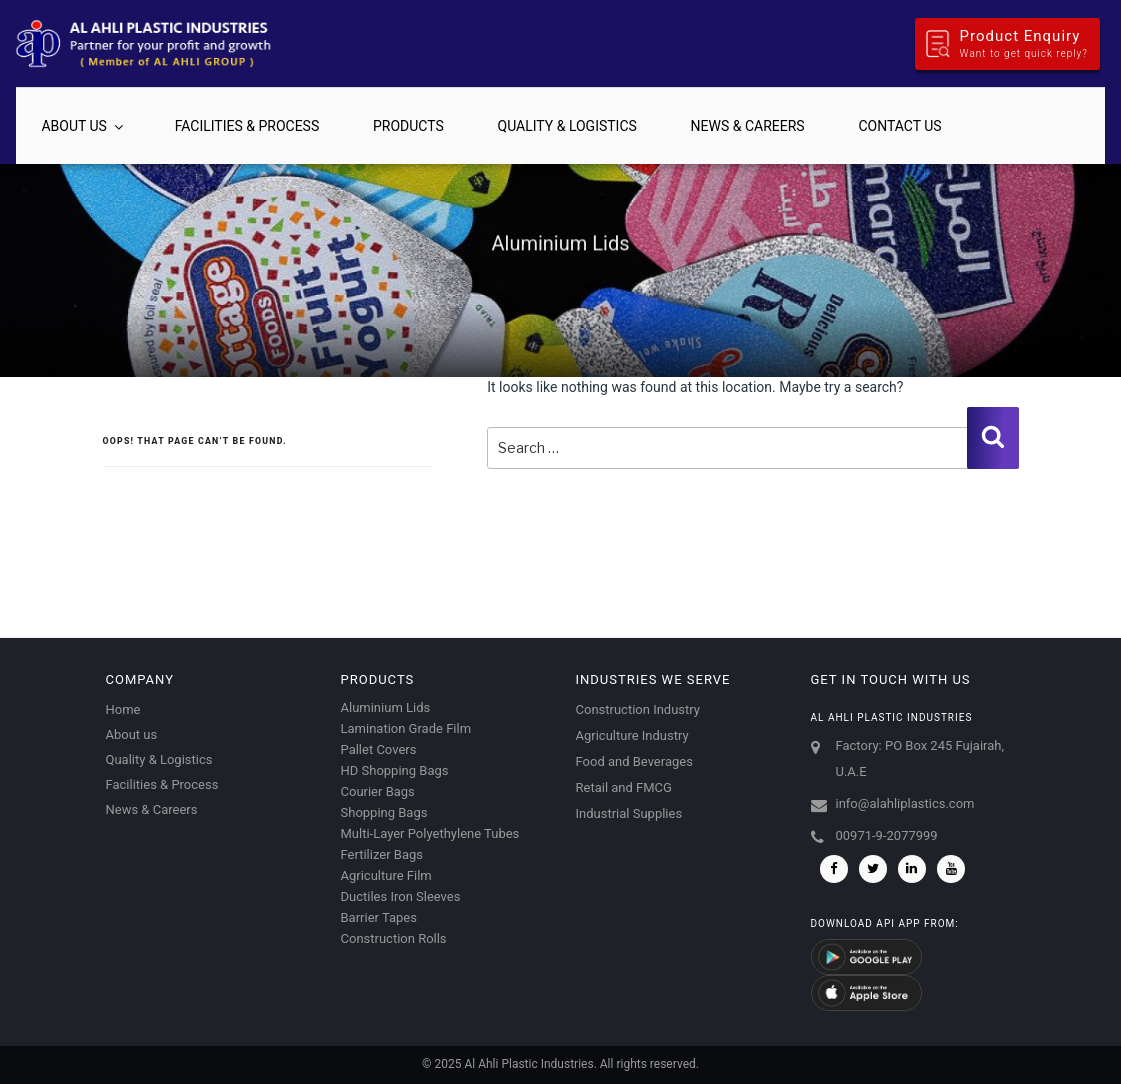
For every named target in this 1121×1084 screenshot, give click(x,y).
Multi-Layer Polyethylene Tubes (430, 833)
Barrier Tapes (379, 917)
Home (123, 709)
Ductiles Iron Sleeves (401, 896)
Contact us (899, 126)
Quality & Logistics (567, 126)
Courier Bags (378, 791)
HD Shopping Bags (395, 770)
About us (83, 126)
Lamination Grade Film (406, 728)
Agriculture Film (386, 875)
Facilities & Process (247, 126)
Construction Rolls (394, 938)
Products (408, 126)
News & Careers (748, 126)
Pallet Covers (379, 749)
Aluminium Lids (386, 707)
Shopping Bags (384, 812)
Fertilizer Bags (382, 854)
